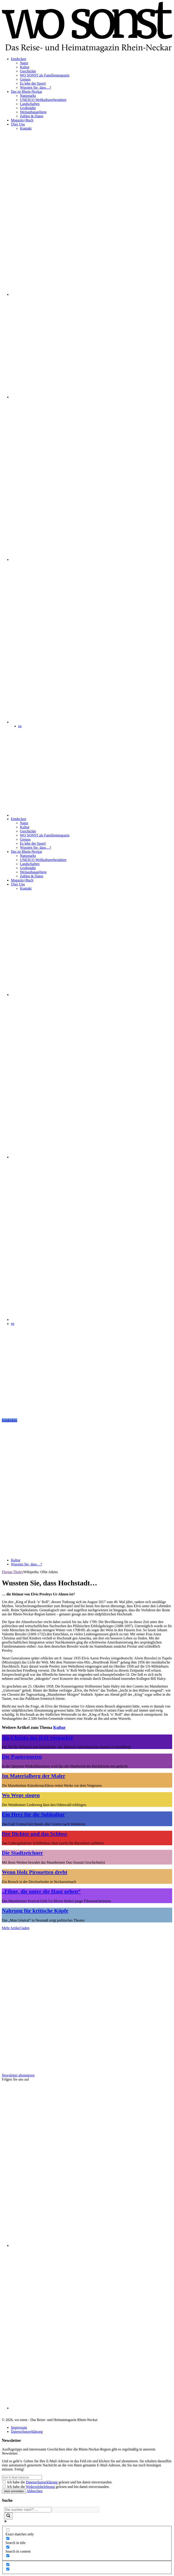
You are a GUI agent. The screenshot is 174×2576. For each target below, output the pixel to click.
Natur (24, 63)
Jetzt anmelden (14, 2491)
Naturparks (28, 96)
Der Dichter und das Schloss (34, 1834)
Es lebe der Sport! (33, 83)
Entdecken (18, 59)
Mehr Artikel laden (15, 1928)
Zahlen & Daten (31, 116)
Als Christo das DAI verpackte (37, 1737)
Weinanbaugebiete (33, 112)
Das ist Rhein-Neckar (26, 91)
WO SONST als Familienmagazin (44, 75)
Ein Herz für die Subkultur (33, 1814)
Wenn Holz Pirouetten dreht (34, 1872)
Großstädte (28, 108)
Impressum (19, 2427)
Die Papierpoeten (22, 1756)
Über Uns (18, 124)
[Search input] (27, 2509)
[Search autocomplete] (75, 2509)
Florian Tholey (12, 1572)
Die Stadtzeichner (22, 1853)
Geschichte (28, 71)
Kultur (24, 67)
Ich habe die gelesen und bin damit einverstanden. (59, 2482)
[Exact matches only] (7, 2529)
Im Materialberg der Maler (33, 1776)
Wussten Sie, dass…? (35, 87)
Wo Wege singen (21, 1795)
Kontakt (26, 128)
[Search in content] (7, 2547)
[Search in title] (7, 2538)
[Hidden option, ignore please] (7, 2564)
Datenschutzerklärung (27, 2431)
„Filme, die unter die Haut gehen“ (41, 1891)
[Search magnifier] (8, 2515)
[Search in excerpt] (7, 2555)
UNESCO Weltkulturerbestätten (43, 100)
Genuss (25, 79)
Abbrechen (35, 2491)
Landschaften (29, 104)
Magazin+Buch (22, 120)
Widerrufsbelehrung (40, 2487)
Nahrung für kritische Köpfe (35, 1911)
